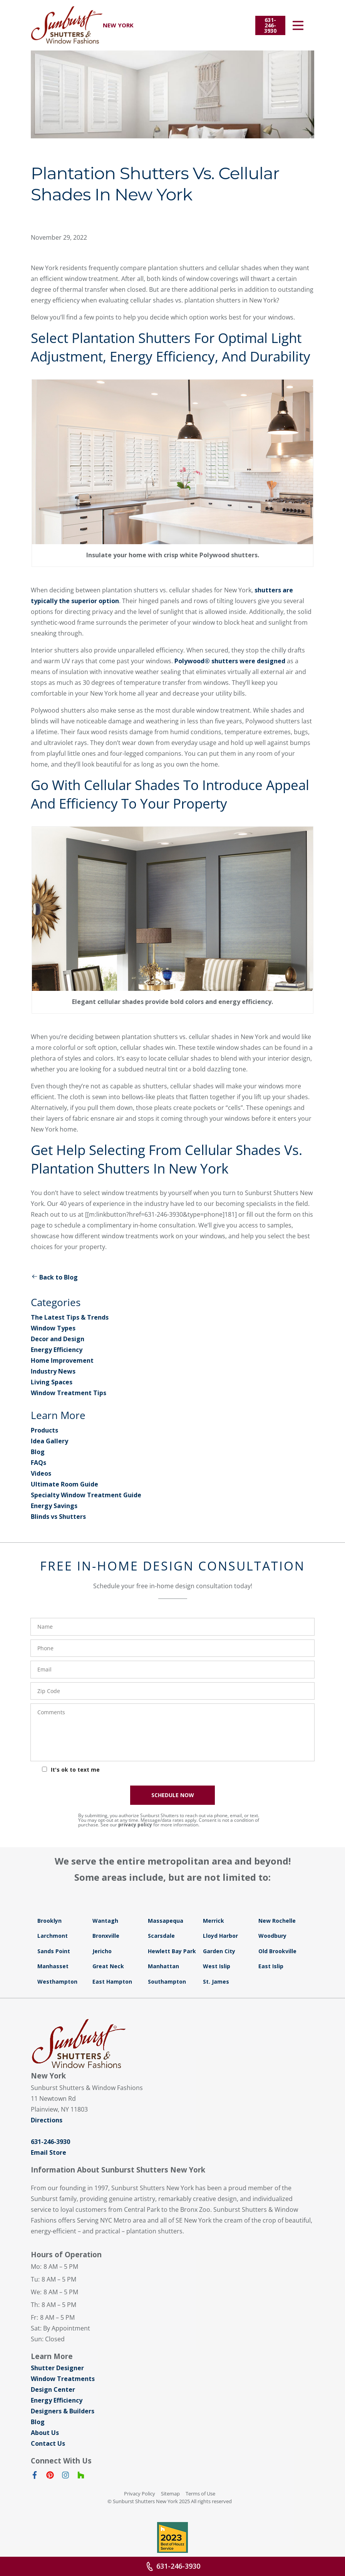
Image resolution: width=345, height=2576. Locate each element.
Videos (41, 1473)
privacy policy (135, 1824)
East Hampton (112, 1981)
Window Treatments (63, 2378)
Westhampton (57, 1981)
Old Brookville (277, 1951)
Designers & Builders (62, 2411)
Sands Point (53, 1951)
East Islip (270, 1966)
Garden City (219, 1951)
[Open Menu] (298, 25)
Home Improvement (62, 1360)
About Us (45, 2432)
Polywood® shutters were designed (229, 661)
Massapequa (165, 1920)
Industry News (53, 1371)
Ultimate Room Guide (64, 1484)
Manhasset (53, 1966)
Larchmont (52, 1935)
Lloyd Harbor (220, 1935)
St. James (216, 1981)
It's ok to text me (75, 1769)
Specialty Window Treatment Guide (86, 1495)
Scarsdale (161, 1935)
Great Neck (108, 1966)
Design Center (53, 2389)
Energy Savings (54, 1506)
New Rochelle (277, 1920)
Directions (46, 2120)
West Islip (216, 1966)
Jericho (102, 1951)
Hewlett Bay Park (172, 1951)
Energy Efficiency (56, 1349)
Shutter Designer (57, 2368)
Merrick (213, 1920)
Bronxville (105, 1935)
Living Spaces (51, 1382)
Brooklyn (49, 1920)
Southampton (167, 1981)
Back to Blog (54, 1277)
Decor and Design (57, 1339)
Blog (38, 1452)
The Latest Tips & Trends (70, 1317)
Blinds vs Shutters (58, 1516)
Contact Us (48, 2443)
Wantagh (105, 1920)
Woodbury (272, 1935)
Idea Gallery (49, 1441)
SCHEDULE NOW (172, 1795)
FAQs (38, 1462)
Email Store (48, 2152)
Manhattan (163, 1966)
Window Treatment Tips (68, 1393)
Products (44, 1430)
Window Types (53, 1328)
